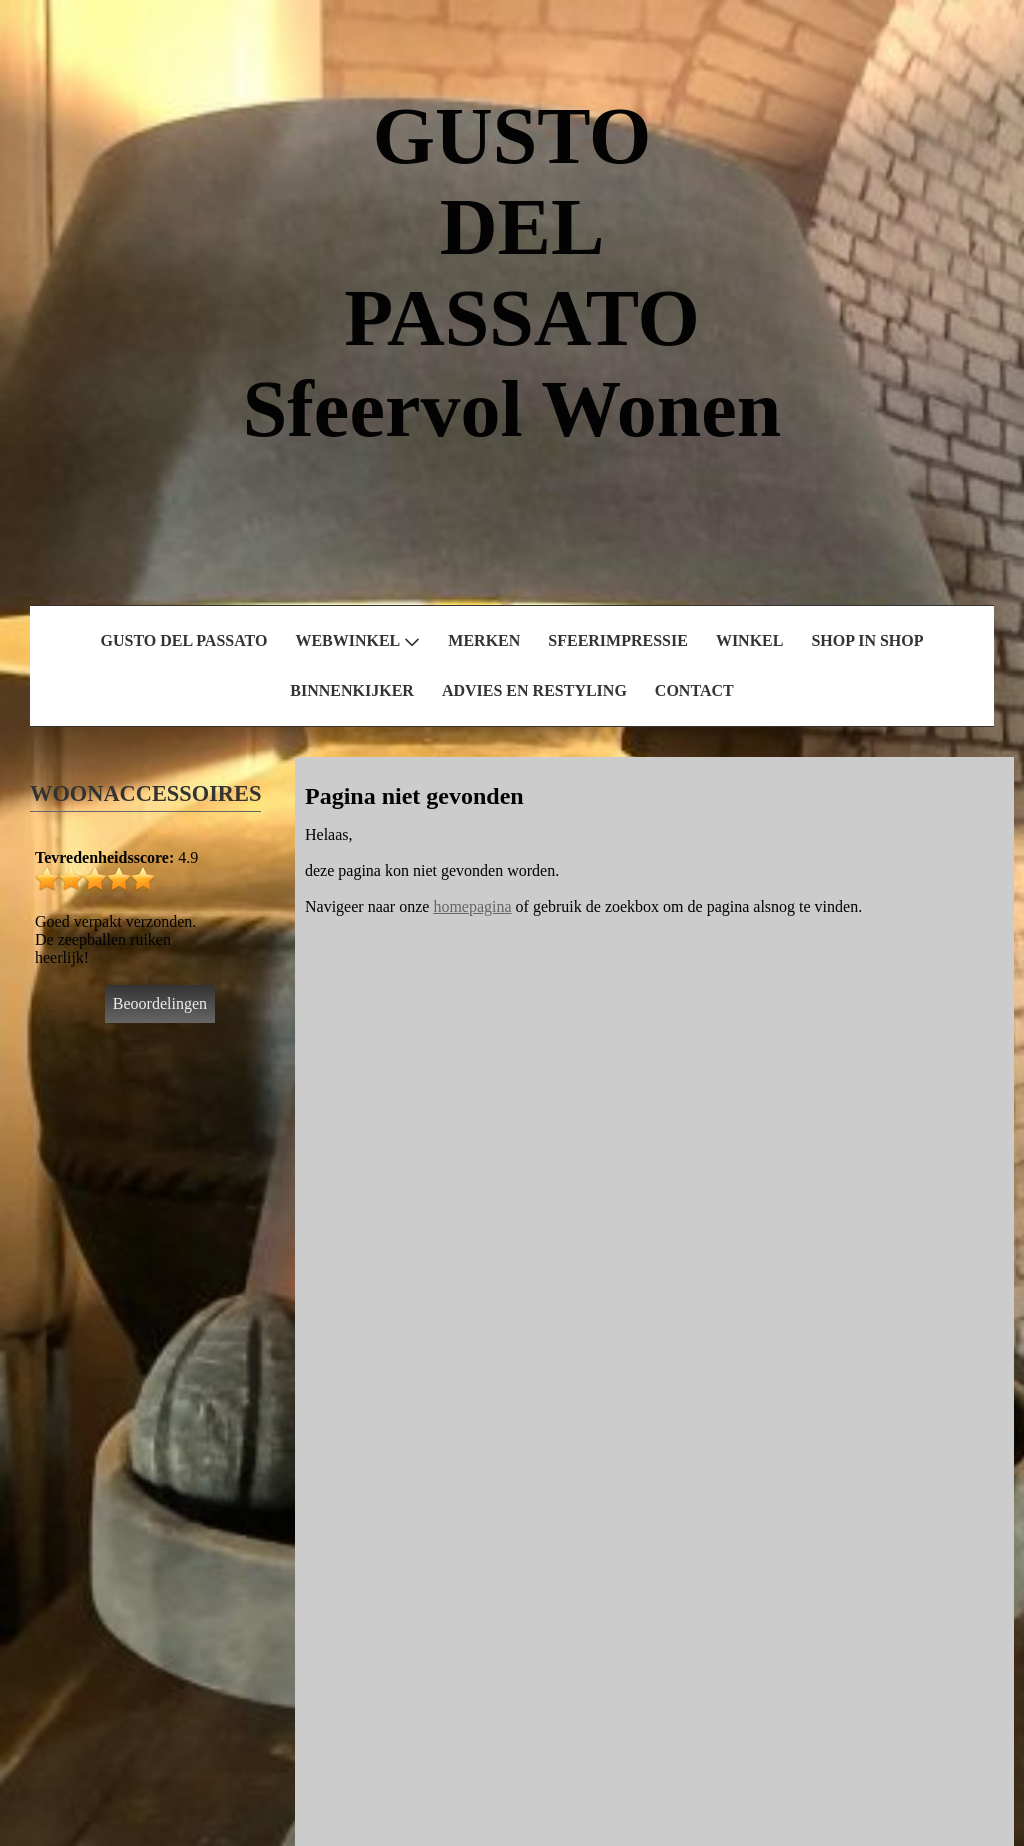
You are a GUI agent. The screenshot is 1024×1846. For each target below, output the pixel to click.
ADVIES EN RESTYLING (534, 690)
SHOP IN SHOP (867, 640)
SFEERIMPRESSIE (618, 640)
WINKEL (750, 640)
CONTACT (694, 690)
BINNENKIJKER (352, 690)
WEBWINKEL (357, 641)
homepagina (472, 906)
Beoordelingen (160, 1003)
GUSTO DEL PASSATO (184, 640)
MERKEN (484, 640)
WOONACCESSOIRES (145, 793)
